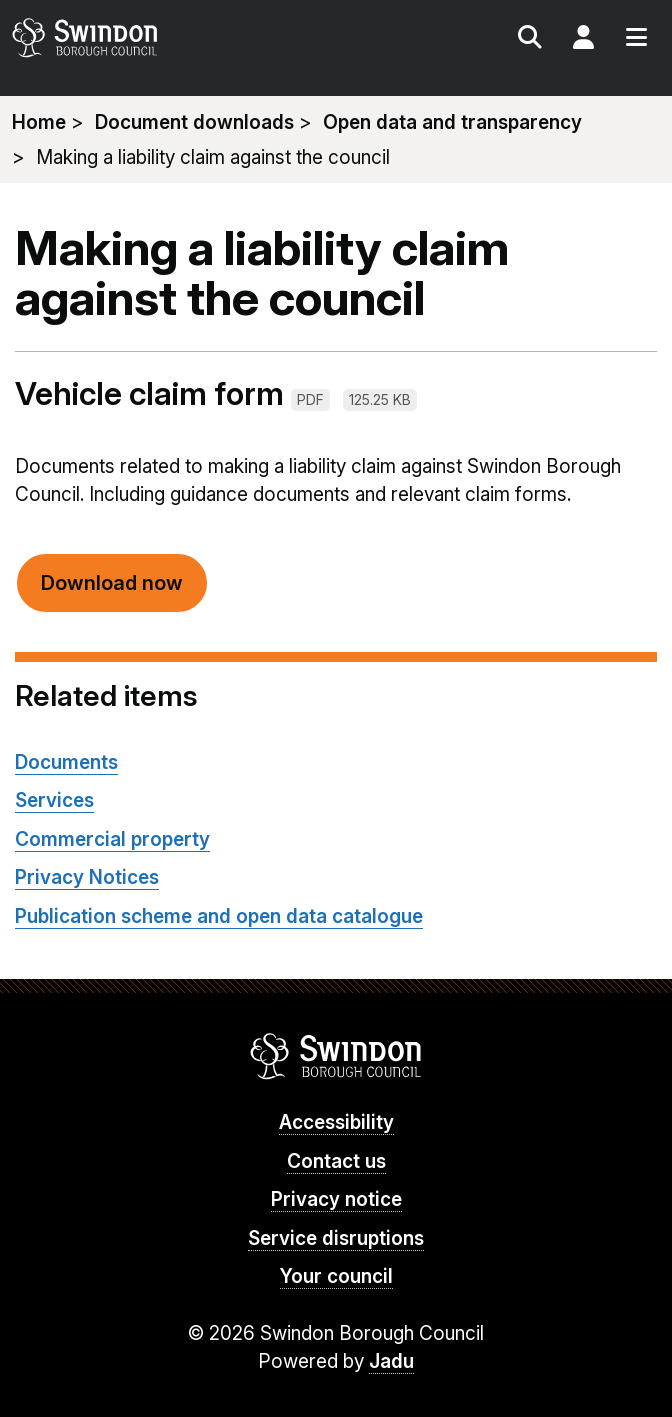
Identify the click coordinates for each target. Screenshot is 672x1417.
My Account (583, 40)
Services (54, 800)
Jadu (391, 1361)
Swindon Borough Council (336, 1056)
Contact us (336, 1161)
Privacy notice (336, 1199)
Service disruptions (336, 1238)
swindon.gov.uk (171, 37)
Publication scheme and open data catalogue (219, 916)
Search (530, 40)
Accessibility (336, 1122)
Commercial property (112, 839)
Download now (112, 583)
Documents (66, 762)
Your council (336, 1276)
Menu (636, 40)
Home (39, 122)
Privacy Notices (87, 877)
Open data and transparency (452, 122)
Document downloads (194, 122)
